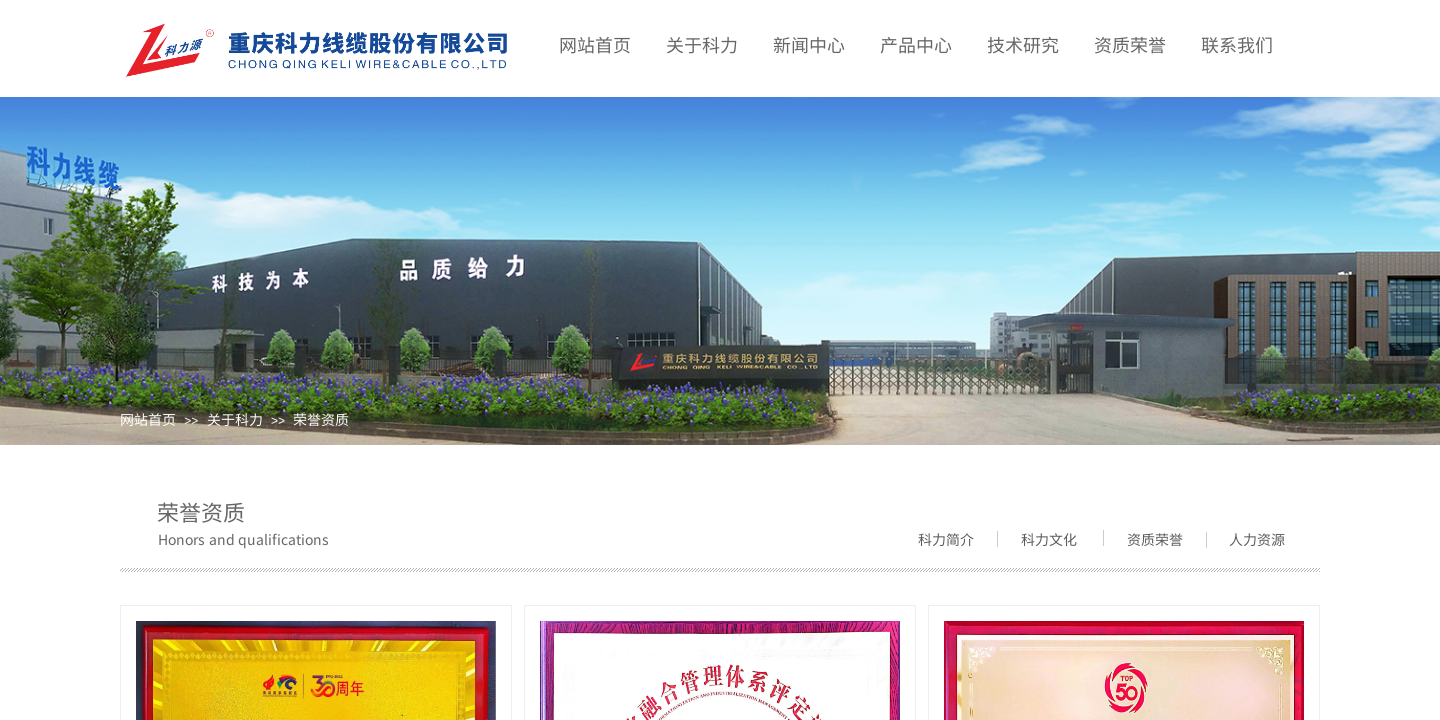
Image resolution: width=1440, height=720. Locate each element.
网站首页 (148, 419)
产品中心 (916, 44)
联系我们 (1237, 44)
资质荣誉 (1130, 44)
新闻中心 (809, 44)
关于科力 (235, 419)
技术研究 (1023, 44)
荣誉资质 (321, 419)
